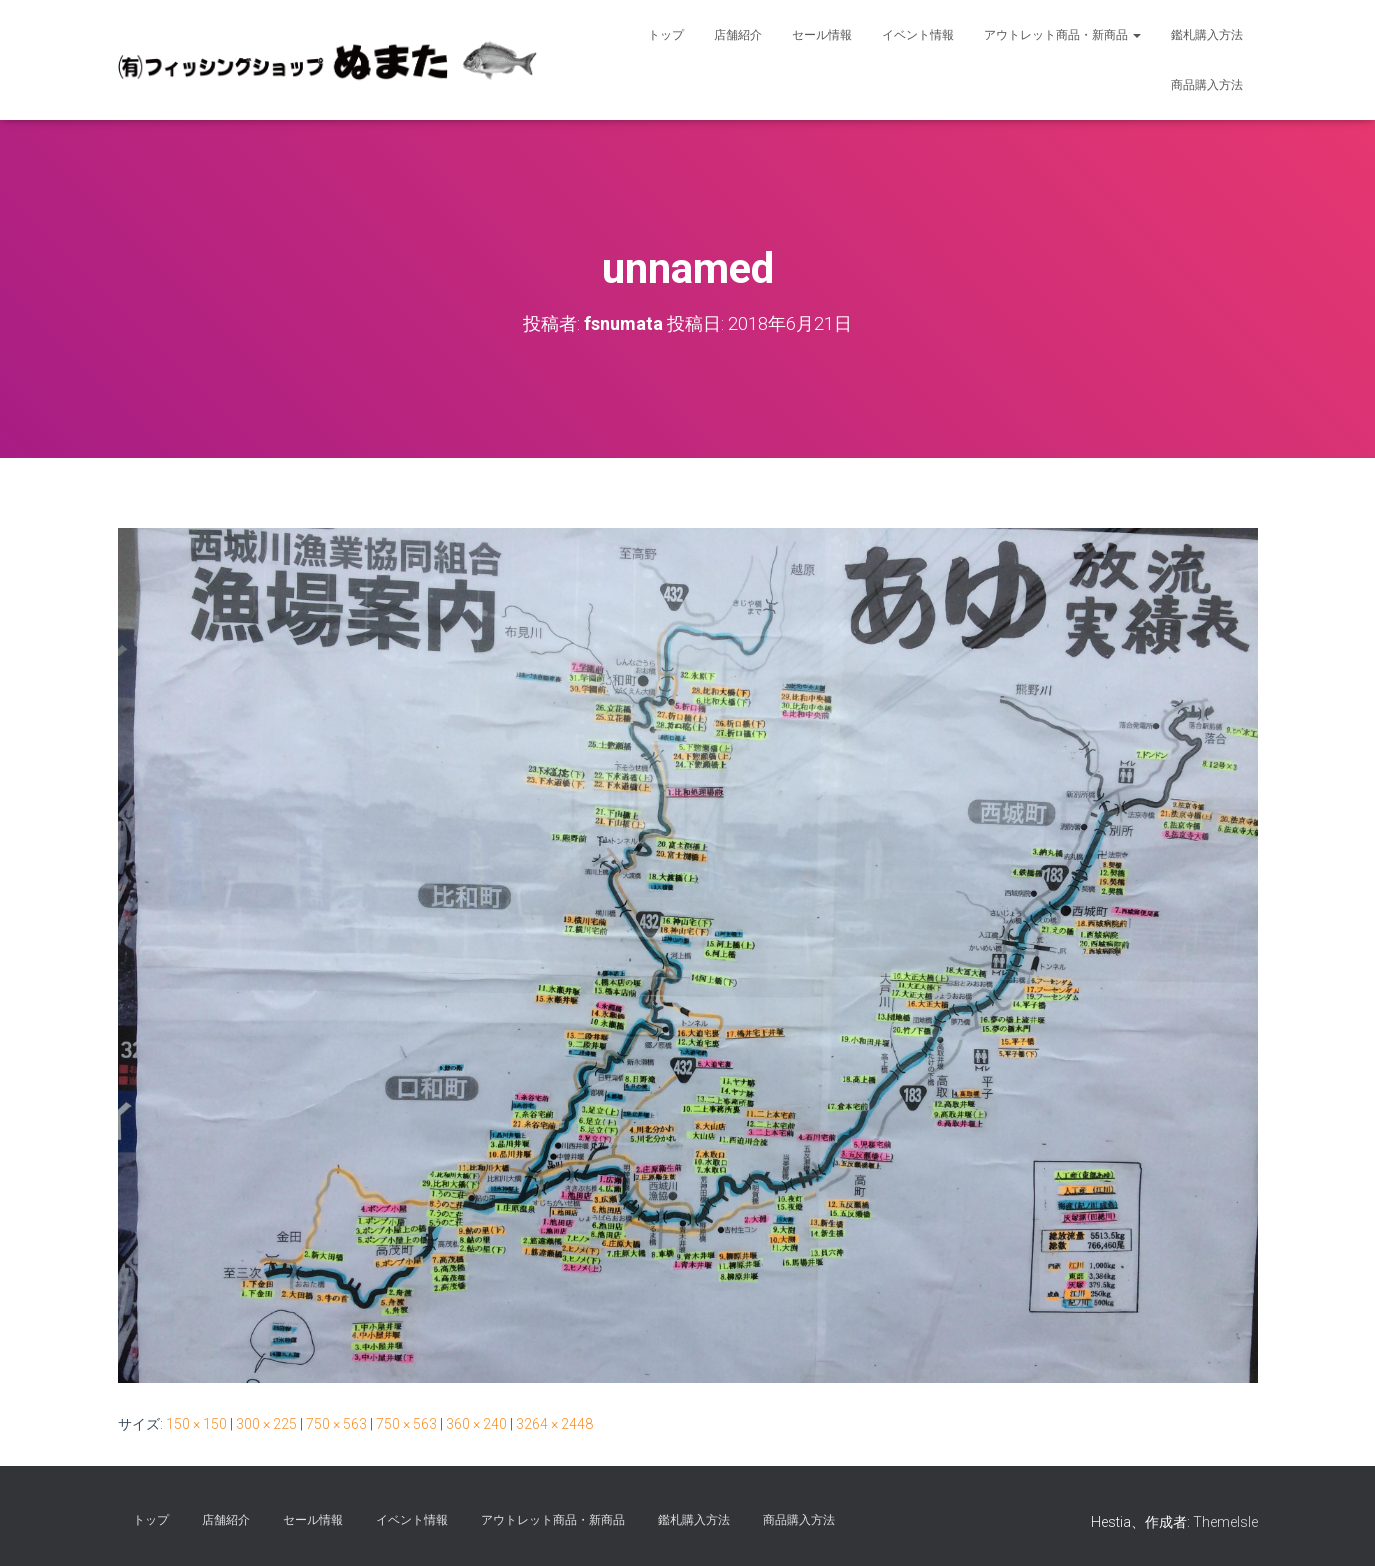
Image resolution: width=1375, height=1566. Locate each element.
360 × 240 (476, 1424)
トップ (666, 35)
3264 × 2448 (554, 1424)
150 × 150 (196, 1424)
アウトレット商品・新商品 (1062, 35)
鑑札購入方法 (1207, 35)
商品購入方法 (1207, 85)
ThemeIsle (1225, 1522)
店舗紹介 (738, 35)
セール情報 (822, 35)
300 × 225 (266, 1424)
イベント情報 (918, 35)
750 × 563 (336, 1424)
